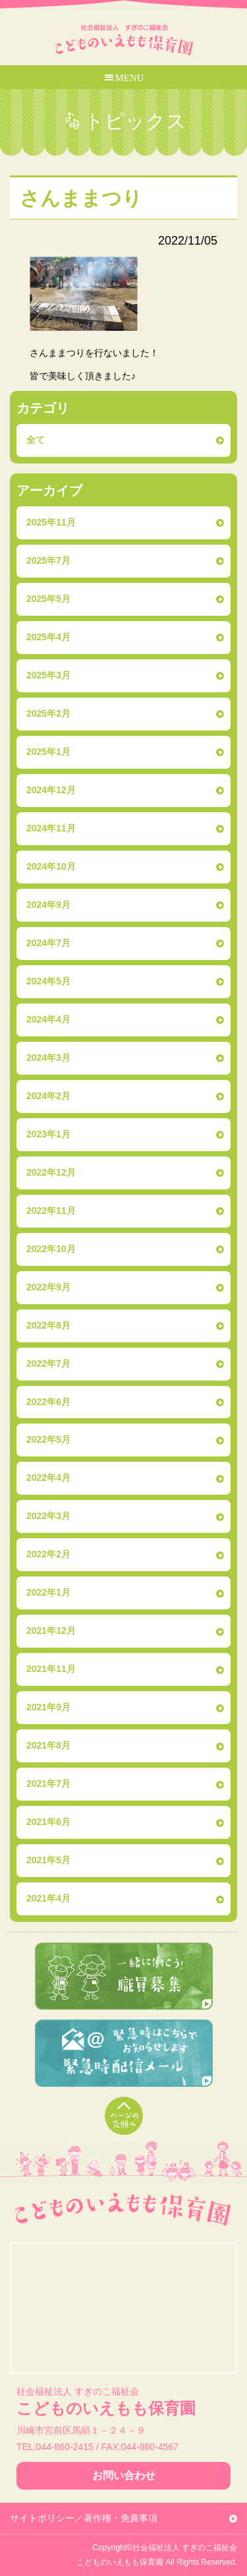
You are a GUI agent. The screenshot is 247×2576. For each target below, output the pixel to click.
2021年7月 (48, 1783)
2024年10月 (51, 866)
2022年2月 (48, 1554)
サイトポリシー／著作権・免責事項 (83, 2518)
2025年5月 (48, 598)
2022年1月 (48, 1592)
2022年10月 (51, 1248)
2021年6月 (48, 1821)
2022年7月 (48, 1363)
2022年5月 (48, 1439)
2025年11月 (51, 522)
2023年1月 (48, 1134)
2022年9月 (48, 1287)
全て (35, 439)
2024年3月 (48, 1057)
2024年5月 (48, 981)
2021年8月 (48, 1745)
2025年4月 (48, 637)
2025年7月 (48, 560)
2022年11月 (51, 1210)
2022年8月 (48, 1325)
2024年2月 (48, 1096)
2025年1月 (48, 751)
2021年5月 (48, 1860)
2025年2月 (48, 713)
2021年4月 (48, 1898)
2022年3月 (48, 1516)
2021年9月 (48, 1707)
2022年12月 (51, 1172)
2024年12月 (51, 790)
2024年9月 (48, 904)
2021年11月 (51, 1668)
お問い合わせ (123, 2475)
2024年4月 (48, 1019)
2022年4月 (48, 1477)
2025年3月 (48, 675)
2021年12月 (51, 1630)
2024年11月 (51, 828)
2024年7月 (48, 943)
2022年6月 (48, 1401)
